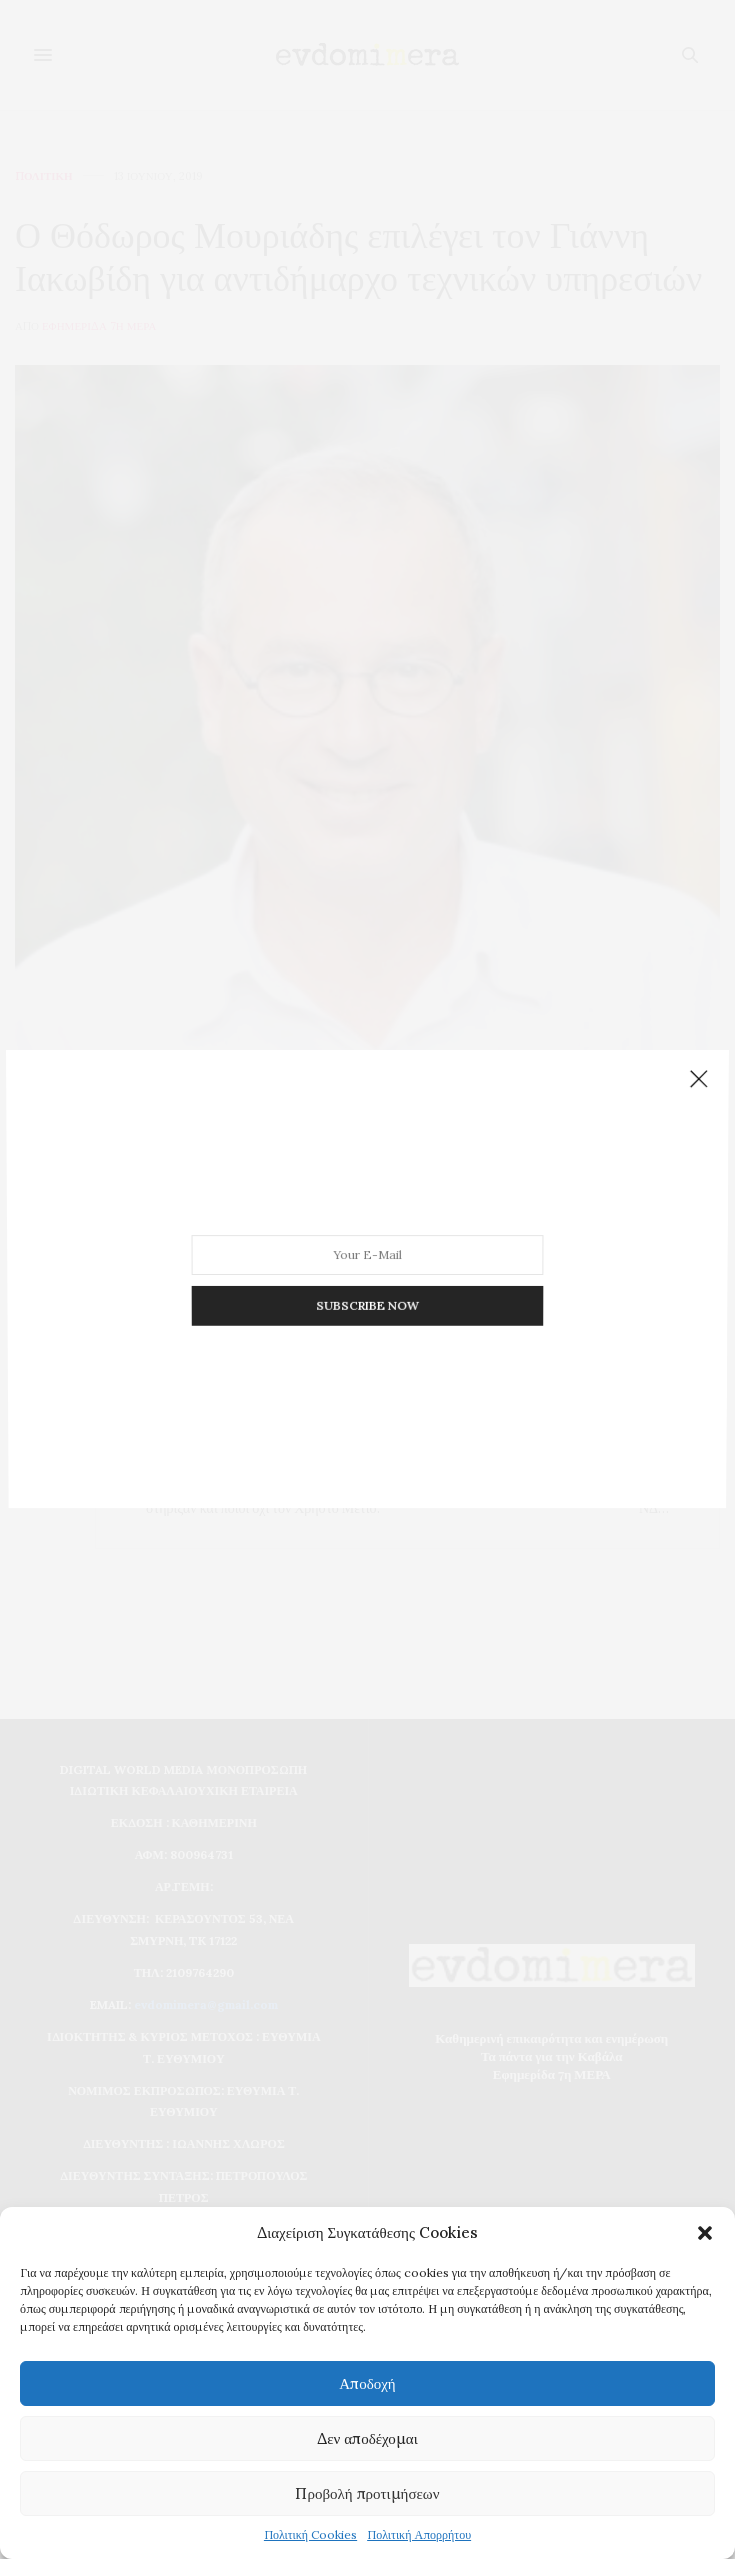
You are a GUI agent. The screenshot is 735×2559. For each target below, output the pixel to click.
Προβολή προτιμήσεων (367, 2493)
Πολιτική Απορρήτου (419, 2534)
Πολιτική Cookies (310, 2534)
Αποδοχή (367, 2383)
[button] (705, 2233)
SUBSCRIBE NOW (367, 1280)
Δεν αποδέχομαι (367, 2438)
